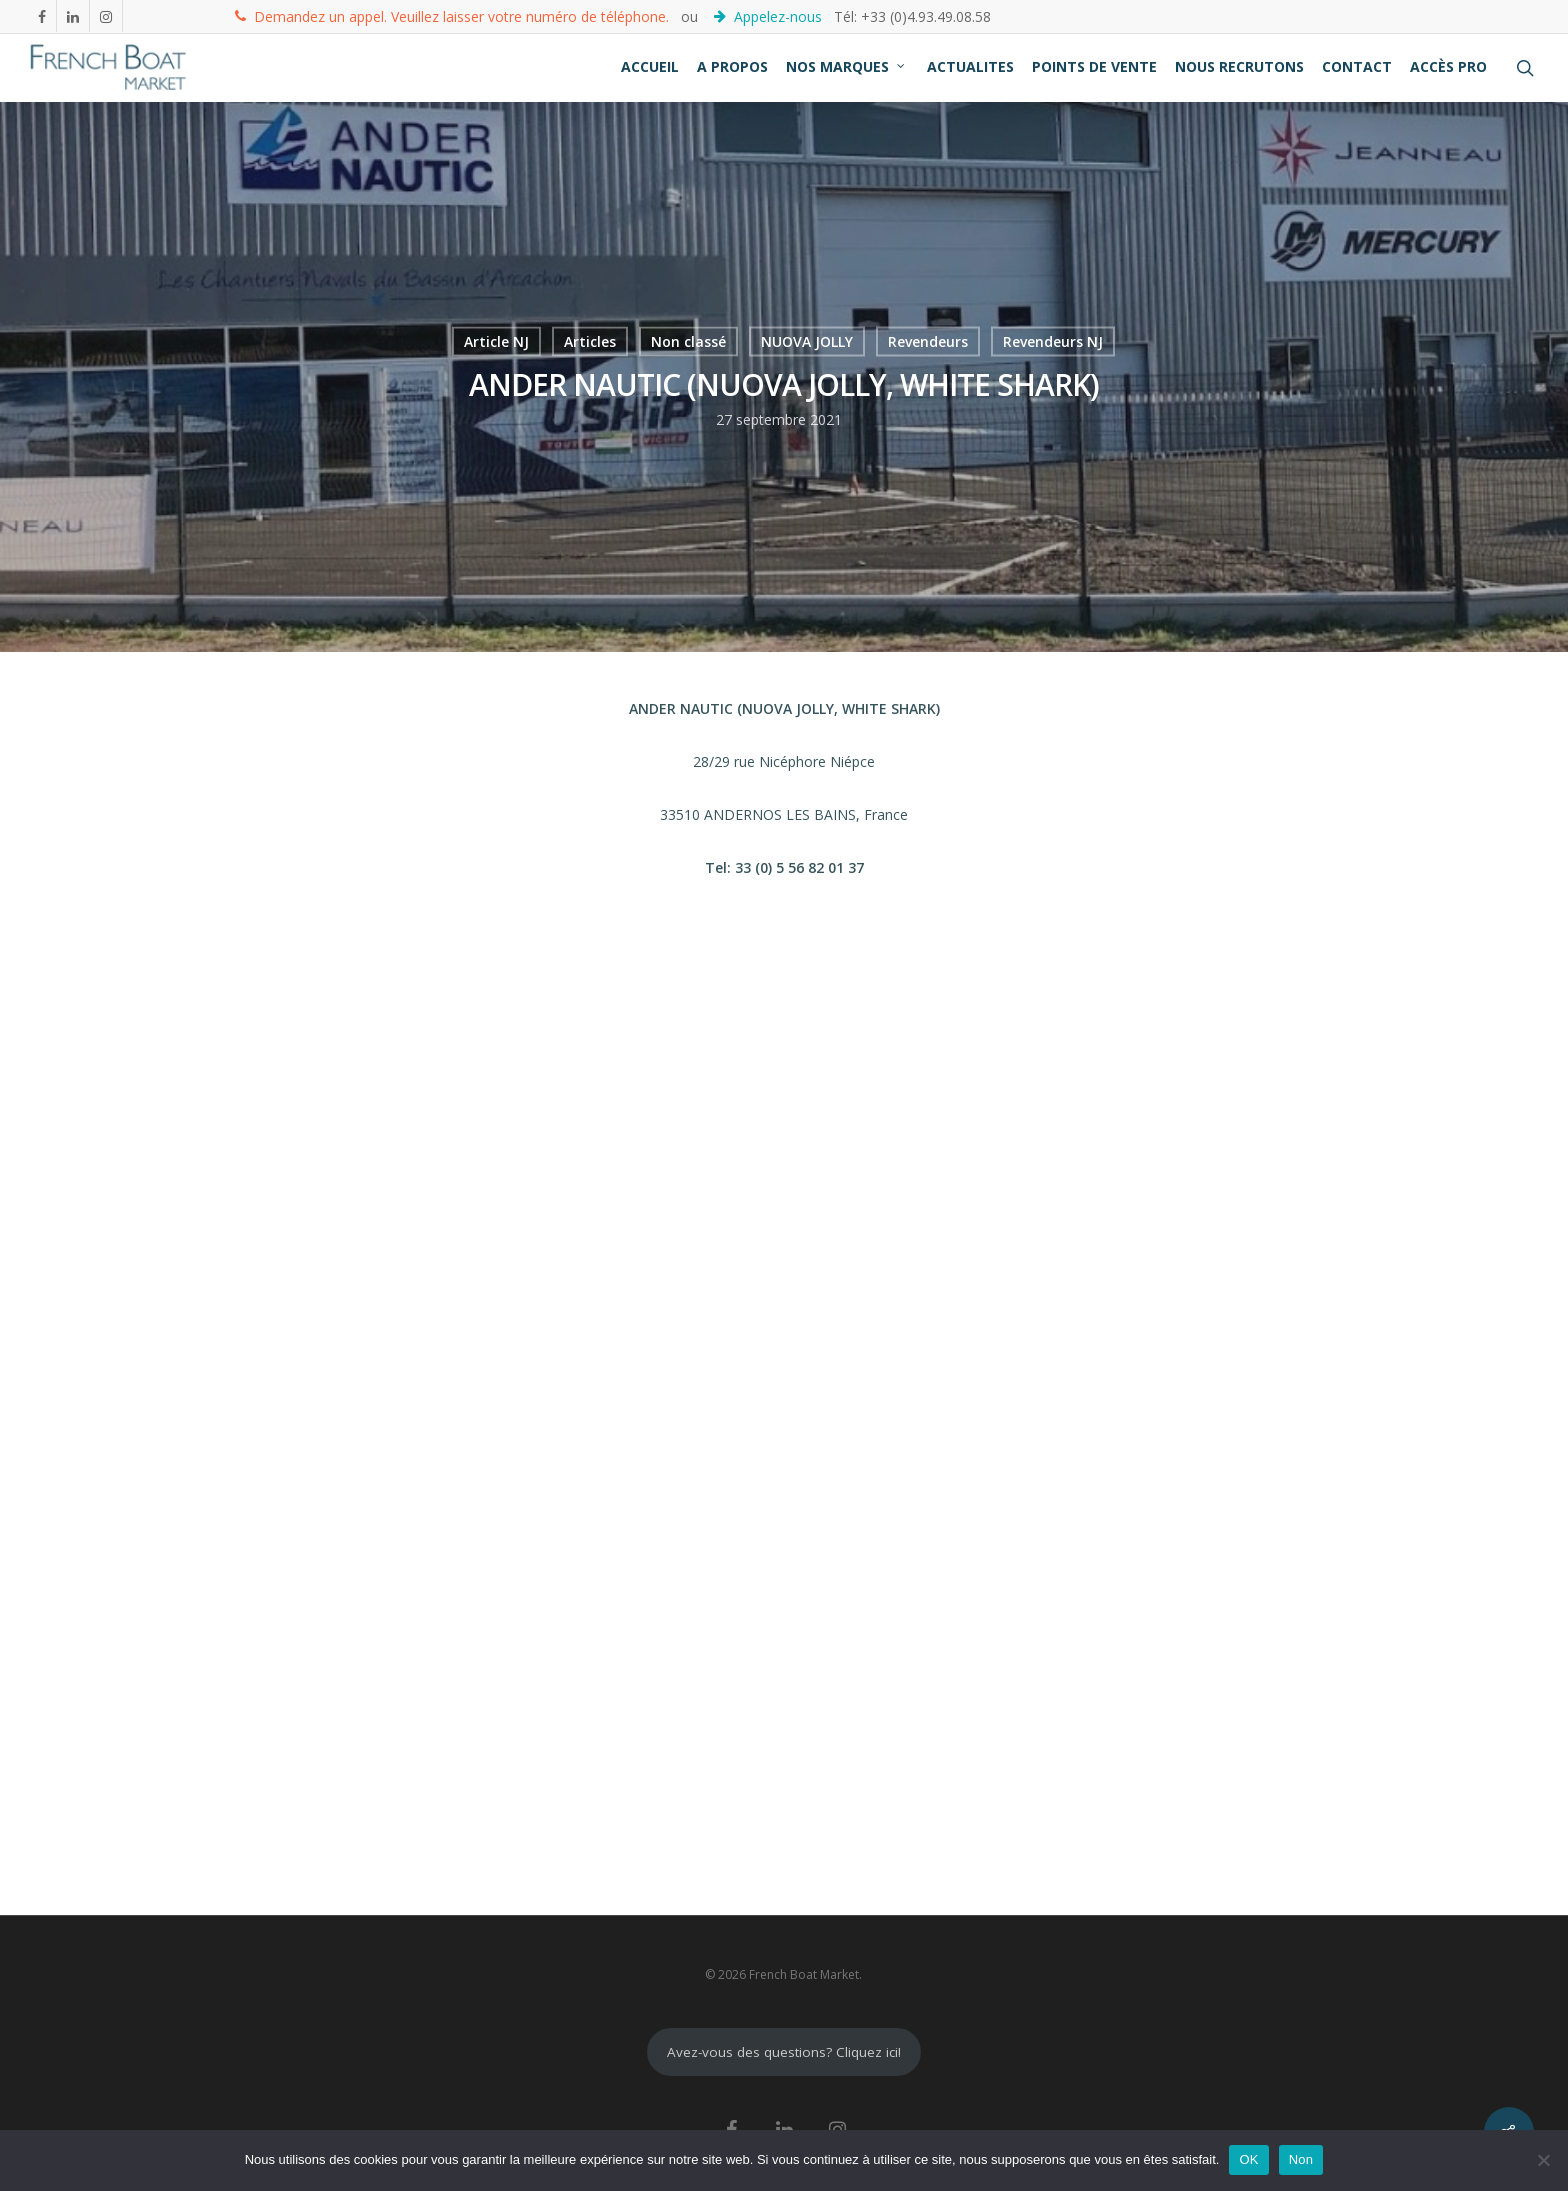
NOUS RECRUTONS (1239, 66)
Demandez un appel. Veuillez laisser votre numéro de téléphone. (452, 15)
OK (1248, 2159)
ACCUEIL (650, 66)
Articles (590, 341)
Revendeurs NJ (1053, 341)
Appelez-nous (770, 15)
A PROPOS (732, 66)
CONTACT (1357, 66)
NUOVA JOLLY (807, 341)
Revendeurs (928, 341)
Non (1301, 2159)
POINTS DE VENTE (1094, 66)
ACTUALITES (970, 66)
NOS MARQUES (846, 66)
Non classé (688, 341)
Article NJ (496, 341)
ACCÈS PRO (1448, 66)
